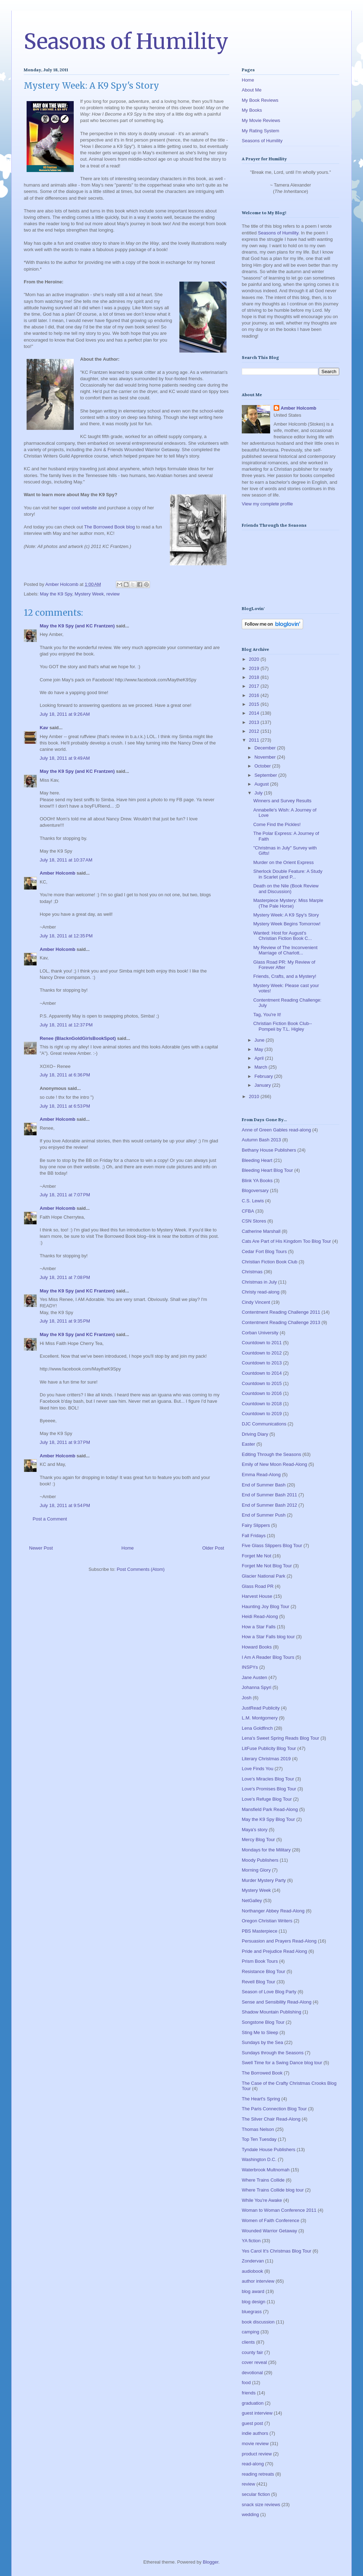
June (260, 1040)
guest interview (257, 2413)
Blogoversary (255, 1190)
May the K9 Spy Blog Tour (268, 1819)
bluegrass (252, 2311)
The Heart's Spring (261, 2098)
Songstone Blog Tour (263, 2022)
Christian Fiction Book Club (269, 1261)
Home (128, 1548)
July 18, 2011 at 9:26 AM (65, 714)
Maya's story (255, 1829)
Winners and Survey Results (282, 800)
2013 (255, 722)
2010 (255, 1096)
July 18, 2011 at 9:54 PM (65, 1505)
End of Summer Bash (264, 1485)
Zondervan (253, 2261)
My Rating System (260, 130)
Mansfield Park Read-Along (270, 1809)
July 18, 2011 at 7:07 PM (65, 1194)
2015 (255, 704)
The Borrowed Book (262, 2073)
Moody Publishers (260, 1860)
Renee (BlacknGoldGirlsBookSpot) (78, 1038)
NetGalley (252, 1900)
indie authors (255, 2433)
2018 (255, 677)
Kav (44, 727)
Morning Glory (256, 1870)
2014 (255, 713)
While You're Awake (262, 2200)
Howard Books (257, 1647)
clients (248, 2342)
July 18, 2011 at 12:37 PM (66, 1024)
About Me (252, 90)
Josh (246, 1697)
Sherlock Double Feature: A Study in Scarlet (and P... (287, 874)
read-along (253, 2463)
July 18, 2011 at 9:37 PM (65, 1442)
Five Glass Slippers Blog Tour (272, 1545)
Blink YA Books (257, 1180)
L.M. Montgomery (260, 1718)
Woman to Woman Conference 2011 (279, 2210)
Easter (248, 1444)
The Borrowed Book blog (109, 527)
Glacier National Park (263, 1576)
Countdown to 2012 (262, 1353)
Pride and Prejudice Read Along (274, 1951)
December (266, 747)
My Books (252, 110)
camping (250, 2331)
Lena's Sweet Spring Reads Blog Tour (280, 1738)
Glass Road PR (258, 1586)
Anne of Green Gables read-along (276, 1129)
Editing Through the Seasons (271, 1454)
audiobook (252, 2271)
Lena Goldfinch (257, 1728)
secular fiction (256, 2494)
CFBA (248, 1211)
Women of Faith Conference (270, 2220)
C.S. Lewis (253, 1200)
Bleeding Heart (257, 1160)
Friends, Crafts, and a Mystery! (284, 976)
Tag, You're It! (267, 1014)
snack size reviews (261, 2504)
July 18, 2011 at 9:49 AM (65, 758)
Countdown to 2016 (262, 1393)
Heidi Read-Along (260, 1616)
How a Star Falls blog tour (268, 1636)
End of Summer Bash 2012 (269, 1505)
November (266, 757)
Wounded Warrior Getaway (269, 2230)
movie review (255, 2443)
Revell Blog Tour (258, 1981)
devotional (252, 2372)
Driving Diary (255, 1434)
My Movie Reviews (261, 120)
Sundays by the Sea (262, 2042)
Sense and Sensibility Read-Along (277, 2002)
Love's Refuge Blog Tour (267, 1799)
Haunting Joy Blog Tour (265, 1606)
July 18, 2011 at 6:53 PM (65, 1106)
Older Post (213, 1548)
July (259, 793)
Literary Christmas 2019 (266, 1758)
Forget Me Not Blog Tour (267, 1565)
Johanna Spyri (256, 1687)
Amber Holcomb (57, 873)
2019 (255, 668)
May (259, 1049)
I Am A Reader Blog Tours (268, 1657)
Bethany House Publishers (269, 1150)
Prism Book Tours (260, 1961)
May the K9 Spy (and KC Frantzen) (77, 625)
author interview (258, 2281)
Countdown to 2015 (262, 1383)
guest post (252, 2423)
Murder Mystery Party (264, 1880)
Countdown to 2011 (262, 1342)
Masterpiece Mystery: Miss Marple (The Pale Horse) (288, 903)
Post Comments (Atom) (140, 1569)
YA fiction (251, 2240)
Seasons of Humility (126, 41)
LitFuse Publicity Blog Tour (269, 1748)
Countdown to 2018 (262, 1403)
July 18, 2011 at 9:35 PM (65, 1321)
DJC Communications (264, 1424)
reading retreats (258, 2474)
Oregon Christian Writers (267, 1920)
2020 (255, 659)
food (246, 2382)
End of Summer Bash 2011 (269, 1494)
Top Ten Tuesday (259, 2139)
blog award (253, 2291)
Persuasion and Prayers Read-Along (279, 1941)
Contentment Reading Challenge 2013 (281, 1322)
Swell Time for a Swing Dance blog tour (282, 2062)
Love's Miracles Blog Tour (268, 1779)
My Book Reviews (260, 100)
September (266, 775)
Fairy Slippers (256, 1525)
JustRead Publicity (261, 1708)
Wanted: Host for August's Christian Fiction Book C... (282, 935)
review (113, 594)
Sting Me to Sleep (260, 2032)
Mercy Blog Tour (258, 1839)
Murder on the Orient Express (283, 862)
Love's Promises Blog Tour (269, 1788)
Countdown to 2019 (262, 1413)
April (260, 1058)
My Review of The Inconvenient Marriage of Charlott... (285, 950)
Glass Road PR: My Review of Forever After (284, 964)
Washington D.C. (259, 2159)
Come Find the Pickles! (277, 824)
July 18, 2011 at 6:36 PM (65, 1075)
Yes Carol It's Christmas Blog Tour (276, 2251)
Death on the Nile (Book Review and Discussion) (285, 888)
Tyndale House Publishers (268, 2149)
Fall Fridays (254, 1535)
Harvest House (257, 1596)
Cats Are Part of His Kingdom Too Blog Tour (286, 1241)
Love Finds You (257, 1768)
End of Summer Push (264, 1515)
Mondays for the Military (266, 1849)
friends (249, 2392)
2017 (255, 686)
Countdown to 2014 (262, 1373)
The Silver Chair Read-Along (271, 2119)
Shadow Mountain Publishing (271, 2012)
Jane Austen (254, 1677)
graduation (252, 2403)
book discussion (258, 2322)
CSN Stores (254, 1221)
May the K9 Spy (56, 594)
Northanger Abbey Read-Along (273, 1910)
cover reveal (254, 2362)
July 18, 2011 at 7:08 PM (65, 1277)
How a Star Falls (258, 1626)
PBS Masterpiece (259, 1931)
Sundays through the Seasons (272, 2052)
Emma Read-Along (261, 1474)
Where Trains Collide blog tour (273, 2190)
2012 (255, 731)
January (263, 1085)
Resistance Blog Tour (263, 1971)
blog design (254, 2301)
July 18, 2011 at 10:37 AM (66, 860)
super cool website (78, 507)
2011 (255, 740)
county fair (252, 2352)
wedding (250, 2514)
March (262, 1067)
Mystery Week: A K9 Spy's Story (286, 915)
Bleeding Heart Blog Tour (267, 1170)
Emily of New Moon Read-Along (274, 1464)
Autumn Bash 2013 (261, 1139)
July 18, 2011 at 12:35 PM (66, 935)
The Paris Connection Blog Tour (274, 2108)
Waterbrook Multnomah (266, 2169)
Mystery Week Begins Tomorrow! (286, 923)
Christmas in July (259, 1282)
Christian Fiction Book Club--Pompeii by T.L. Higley (282, 1026)
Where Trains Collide (263, 2180)
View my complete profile (267, 503)
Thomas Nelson (258, 2129)
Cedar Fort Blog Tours (264, 1251)
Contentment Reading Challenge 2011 (281, 1312)
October (263, 766)
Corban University (260, 1332)
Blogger (210, 2562)
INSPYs (250, 1667)
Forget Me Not (256, 1555)
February (264, 1076)
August (262, 784)
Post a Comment (50, 1519)
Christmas (252, 1271)
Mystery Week (89, 594)
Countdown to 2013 (262, 1362)
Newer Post (41, 1548)
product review (257, 2453)
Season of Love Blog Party (269, 1991)
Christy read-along (260, 1292)
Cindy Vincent (256, 1302)
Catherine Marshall (261, 1231)
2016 (255, 695)
